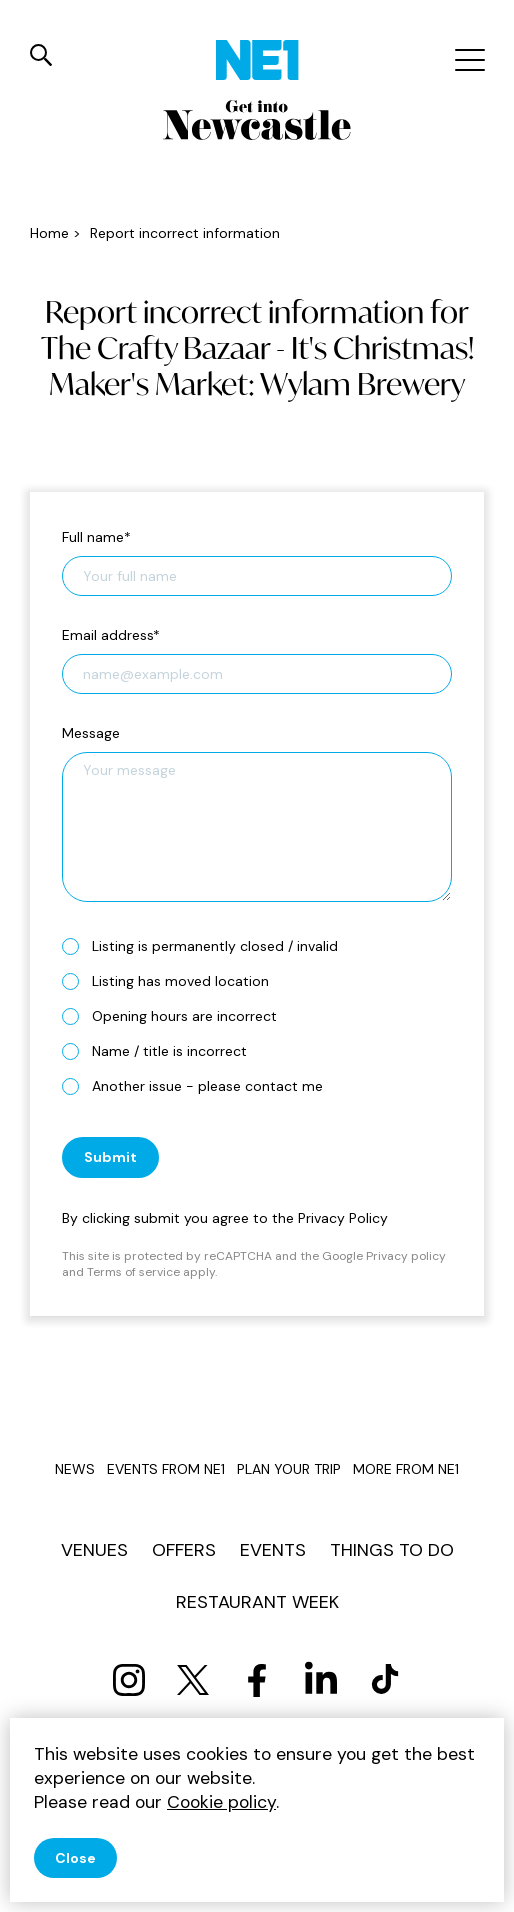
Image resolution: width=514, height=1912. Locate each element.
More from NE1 (406, 1469)
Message (91, 733)
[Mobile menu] (467, 60)
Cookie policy (221, 1802)
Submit (110, 1157)
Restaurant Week (257, 1602)
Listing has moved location (173, 980)
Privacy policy (406, 1256)
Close (75, 1858)
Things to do (392, 1550)
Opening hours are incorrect (177, 1015)
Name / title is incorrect (162, 1050)
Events (273, 1550)
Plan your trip (289, 1469)
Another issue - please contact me (200, 1085)
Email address (111, 635)
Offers (184, 1550)
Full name (96, 537)
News (75, 1469)
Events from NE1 (166, 1469)
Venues (94, 1550)
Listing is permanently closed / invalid (208, 945)
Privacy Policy (343, 1218)
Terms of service (133, 1272)
